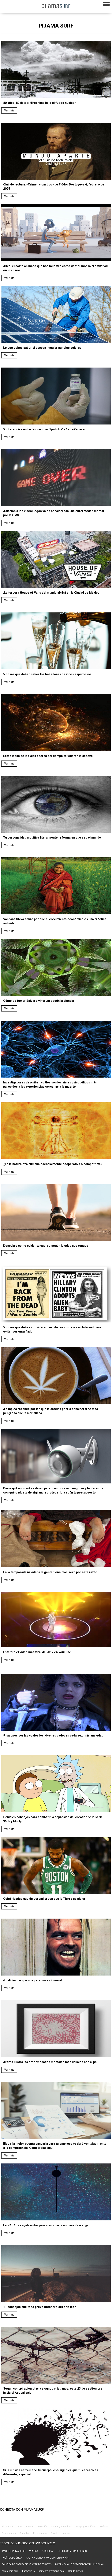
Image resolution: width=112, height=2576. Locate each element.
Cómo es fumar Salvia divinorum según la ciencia (38, 1001)
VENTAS (33, 2551)
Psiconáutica (9, 2533)
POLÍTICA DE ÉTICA (12, 2557)
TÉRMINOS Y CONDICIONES (72, 2551)
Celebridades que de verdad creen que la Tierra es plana (44, 1899)
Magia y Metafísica (86, 2526)
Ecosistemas (40, 2533)
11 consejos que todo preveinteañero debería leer (39, 2307)
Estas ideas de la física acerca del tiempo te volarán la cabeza (48, 756)
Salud (54, 2533)
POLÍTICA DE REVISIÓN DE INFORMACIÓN (47, 2557)
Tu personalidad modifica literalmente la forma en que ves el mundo (52, 837)
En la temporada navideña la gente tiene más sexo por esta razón (50, 1572)
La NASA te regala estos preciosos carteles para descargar (46, 2225)
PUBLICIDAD (48, 2551)
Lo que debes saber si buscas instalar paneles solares (42, 348)
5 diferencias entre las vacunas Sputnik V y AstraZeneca (44, 429)
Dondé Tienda (75, 2571)
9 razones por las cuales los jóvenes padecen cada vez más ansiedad (53, 1735)
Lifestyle (65, 2533)
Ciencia (30, 2526)
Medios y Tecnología (61, 2526)
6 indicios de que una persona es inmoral (32, 1980)
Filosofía (42, 2526)
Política (104, 2526)
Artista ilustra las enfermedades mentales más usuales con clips (50, 2062)
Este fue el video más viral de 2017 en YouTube (37, 1652)
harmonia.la (28, 2571)
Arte (20, 2526)
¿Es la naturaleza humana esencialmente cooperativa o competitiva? (52, 1164)
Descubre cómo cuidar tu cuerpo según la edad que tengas (45, 1245)
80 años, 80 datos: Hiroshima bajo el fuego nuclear (39, 103)
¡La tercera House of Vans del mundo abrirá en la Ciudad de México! (51, 592)
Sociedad (24, 2533)
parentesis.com (10, 2571)
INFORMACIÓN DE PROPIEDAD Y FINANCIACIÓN (79, 2564)
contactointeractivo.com (52, 2571)
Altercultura (8, 2526)
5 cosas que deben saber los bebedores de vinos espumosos (47, 674)
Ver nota (9, 110)
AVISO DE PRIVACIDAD (13, 2551)
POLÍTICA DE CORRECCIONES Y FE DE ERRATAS (26, 2564)
